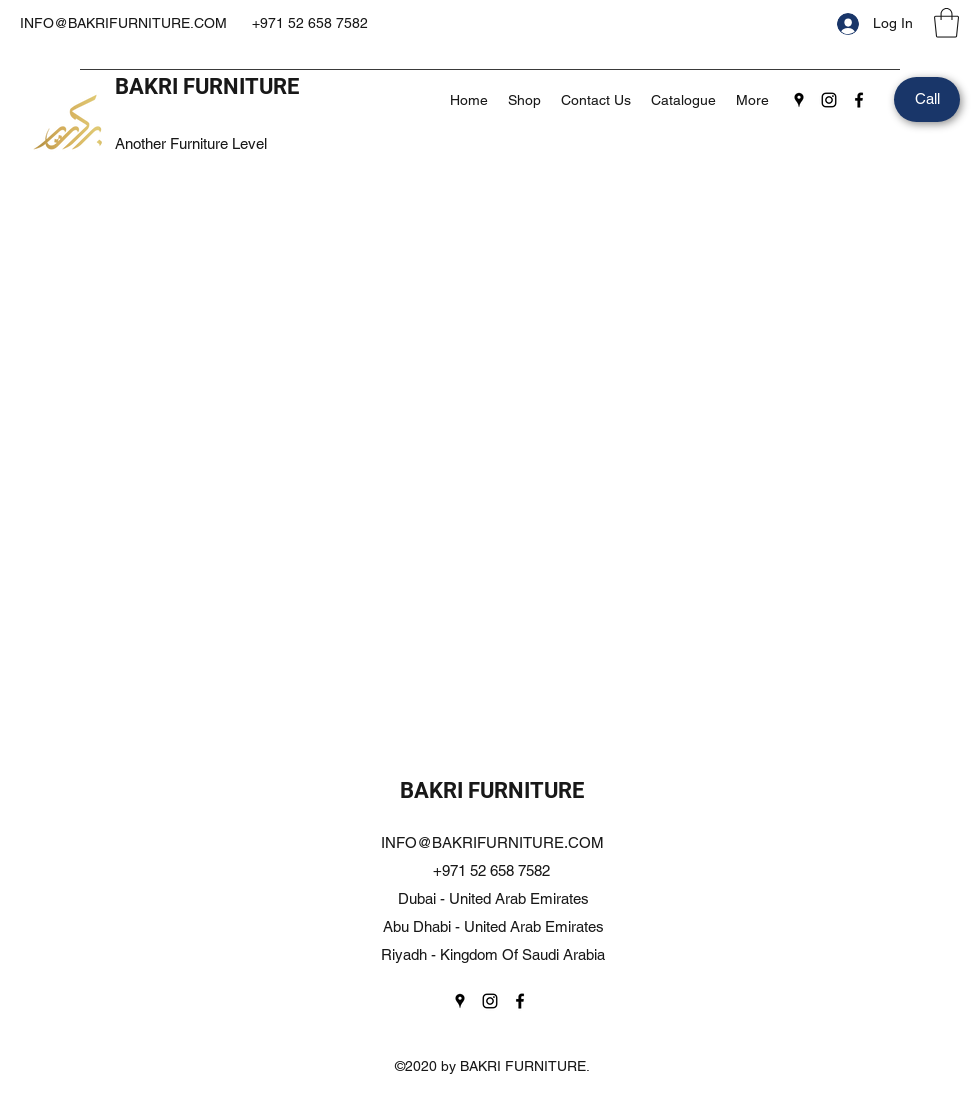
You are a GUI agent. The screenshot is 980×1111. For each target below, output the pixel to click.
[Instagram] (829, 100)
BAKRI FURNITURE (207, 86)
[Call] (927, 99)
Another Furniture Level (191, 143)
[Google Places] (799, 100)
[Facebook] (859, 100)
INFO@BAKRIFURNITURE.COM (123, 23)
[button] (946, 23)
